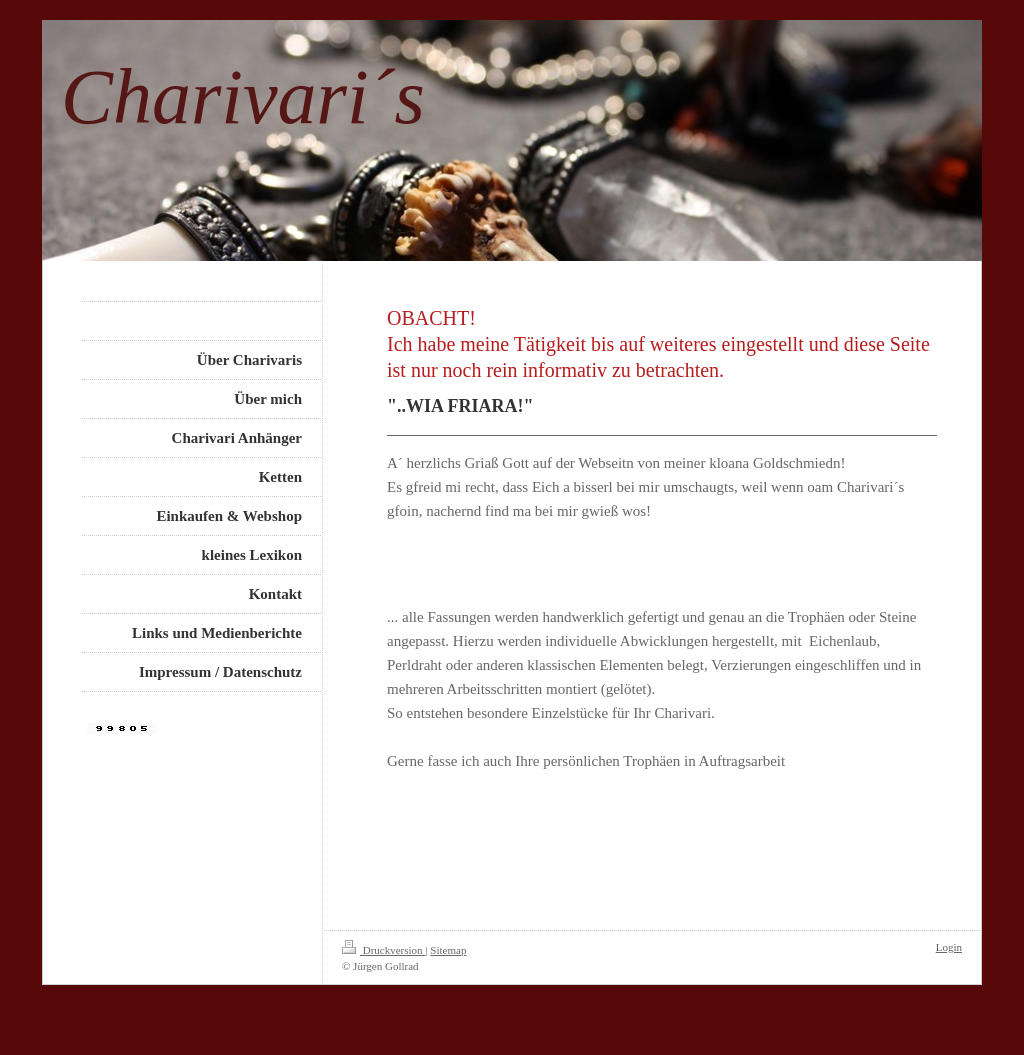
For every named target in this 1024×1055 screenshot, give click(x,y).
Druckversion (383, 950)
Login (949, 947)
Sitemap (448, 950)
